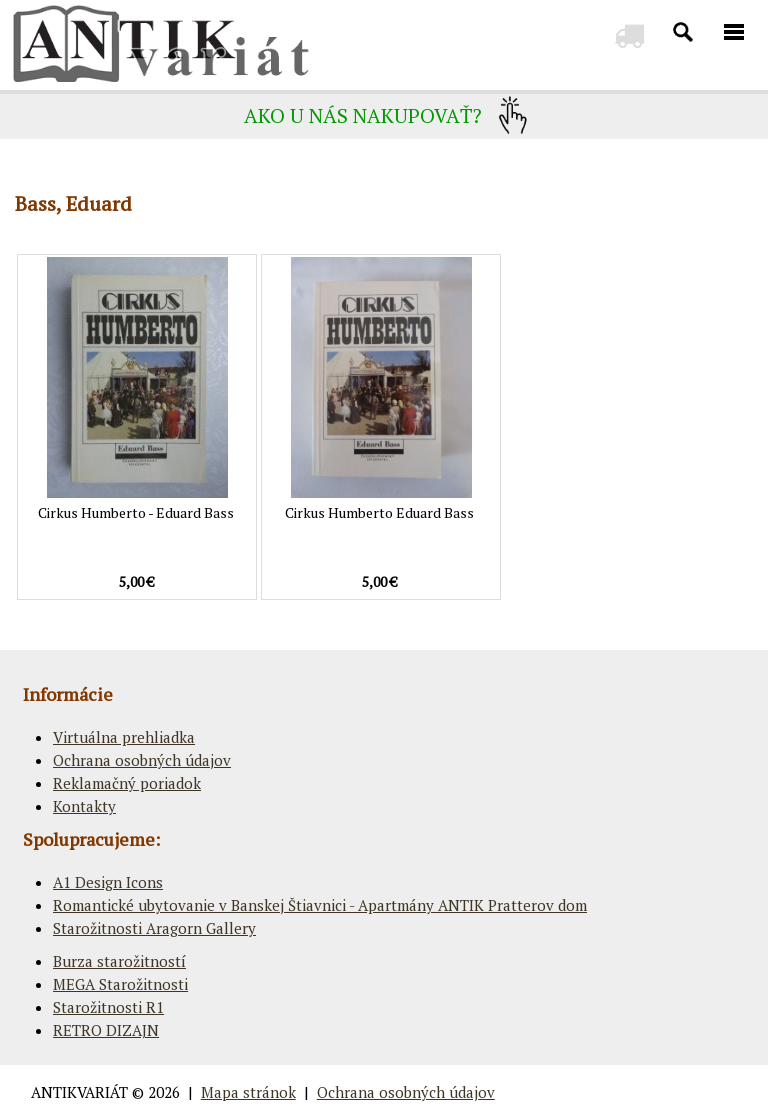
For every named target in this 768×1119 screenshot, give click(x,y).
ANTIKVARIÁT (79, 1092)
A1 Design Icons (108, 882)
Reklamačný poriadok (127, 783)
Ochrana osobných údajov (142, 760)
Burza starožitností (119, 961)
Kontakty (84, 806)
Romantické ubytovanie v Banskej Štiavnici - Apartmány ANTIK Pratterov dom (320, 905)
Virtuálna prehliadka (124, 737)
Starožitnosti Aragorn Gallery (154, 928)
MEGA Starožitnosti (120, 984)
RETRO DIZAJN (106, 1030)
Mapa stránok (248, 1092)
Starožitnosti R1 (108, 1007)
